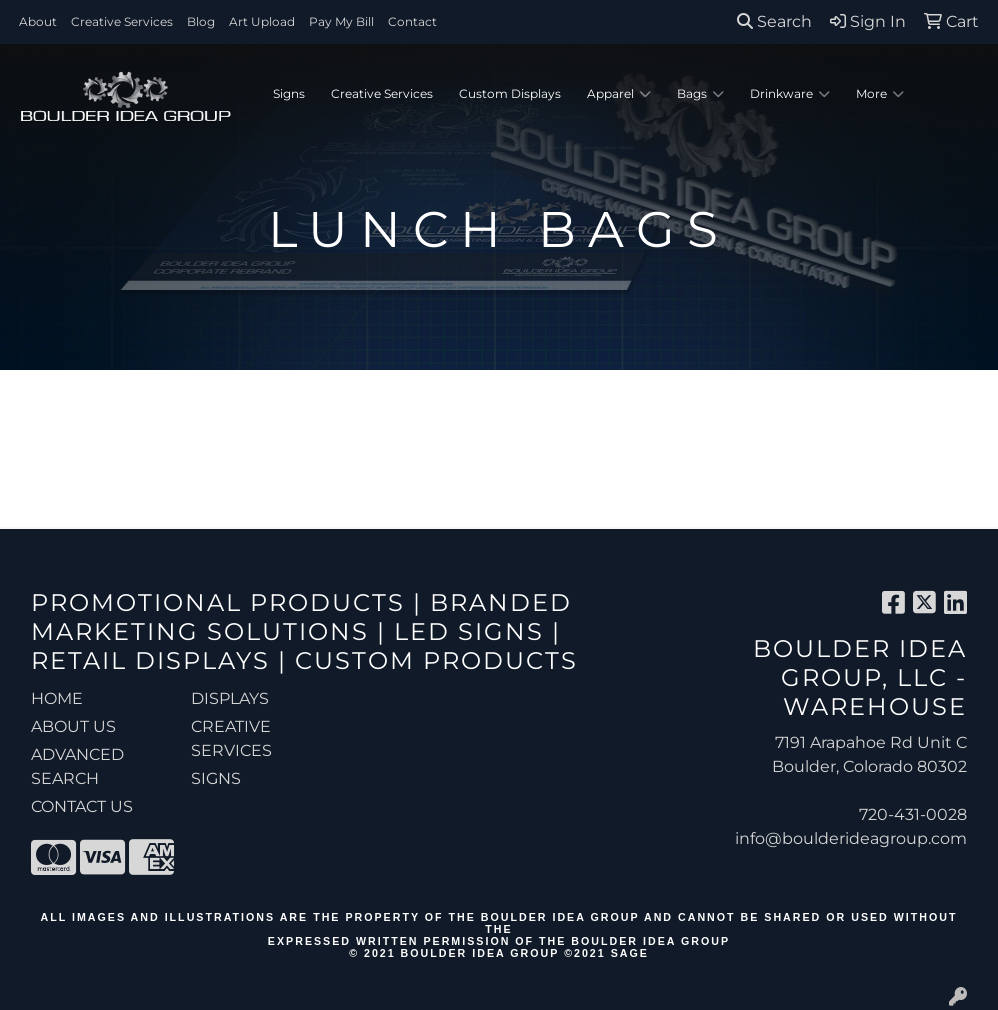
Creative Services (122, 21)
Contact (412, 21)
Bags (700, 94)
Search (774, 21)
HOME (57, 698)
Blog (201, 21)
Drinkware (790, 94)
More (880, 94)
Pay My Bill (341, 21)
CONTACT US (82, 806)
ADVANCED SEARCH (77, 766)
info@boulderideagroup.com (851, 838)
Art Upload (262, 21)
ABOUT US (73, 726)
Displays (230, 698)
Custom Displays (510, 93)
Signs (289, 93)
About (38, 21)
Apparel (619, 94)
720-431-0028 (913, 814)
